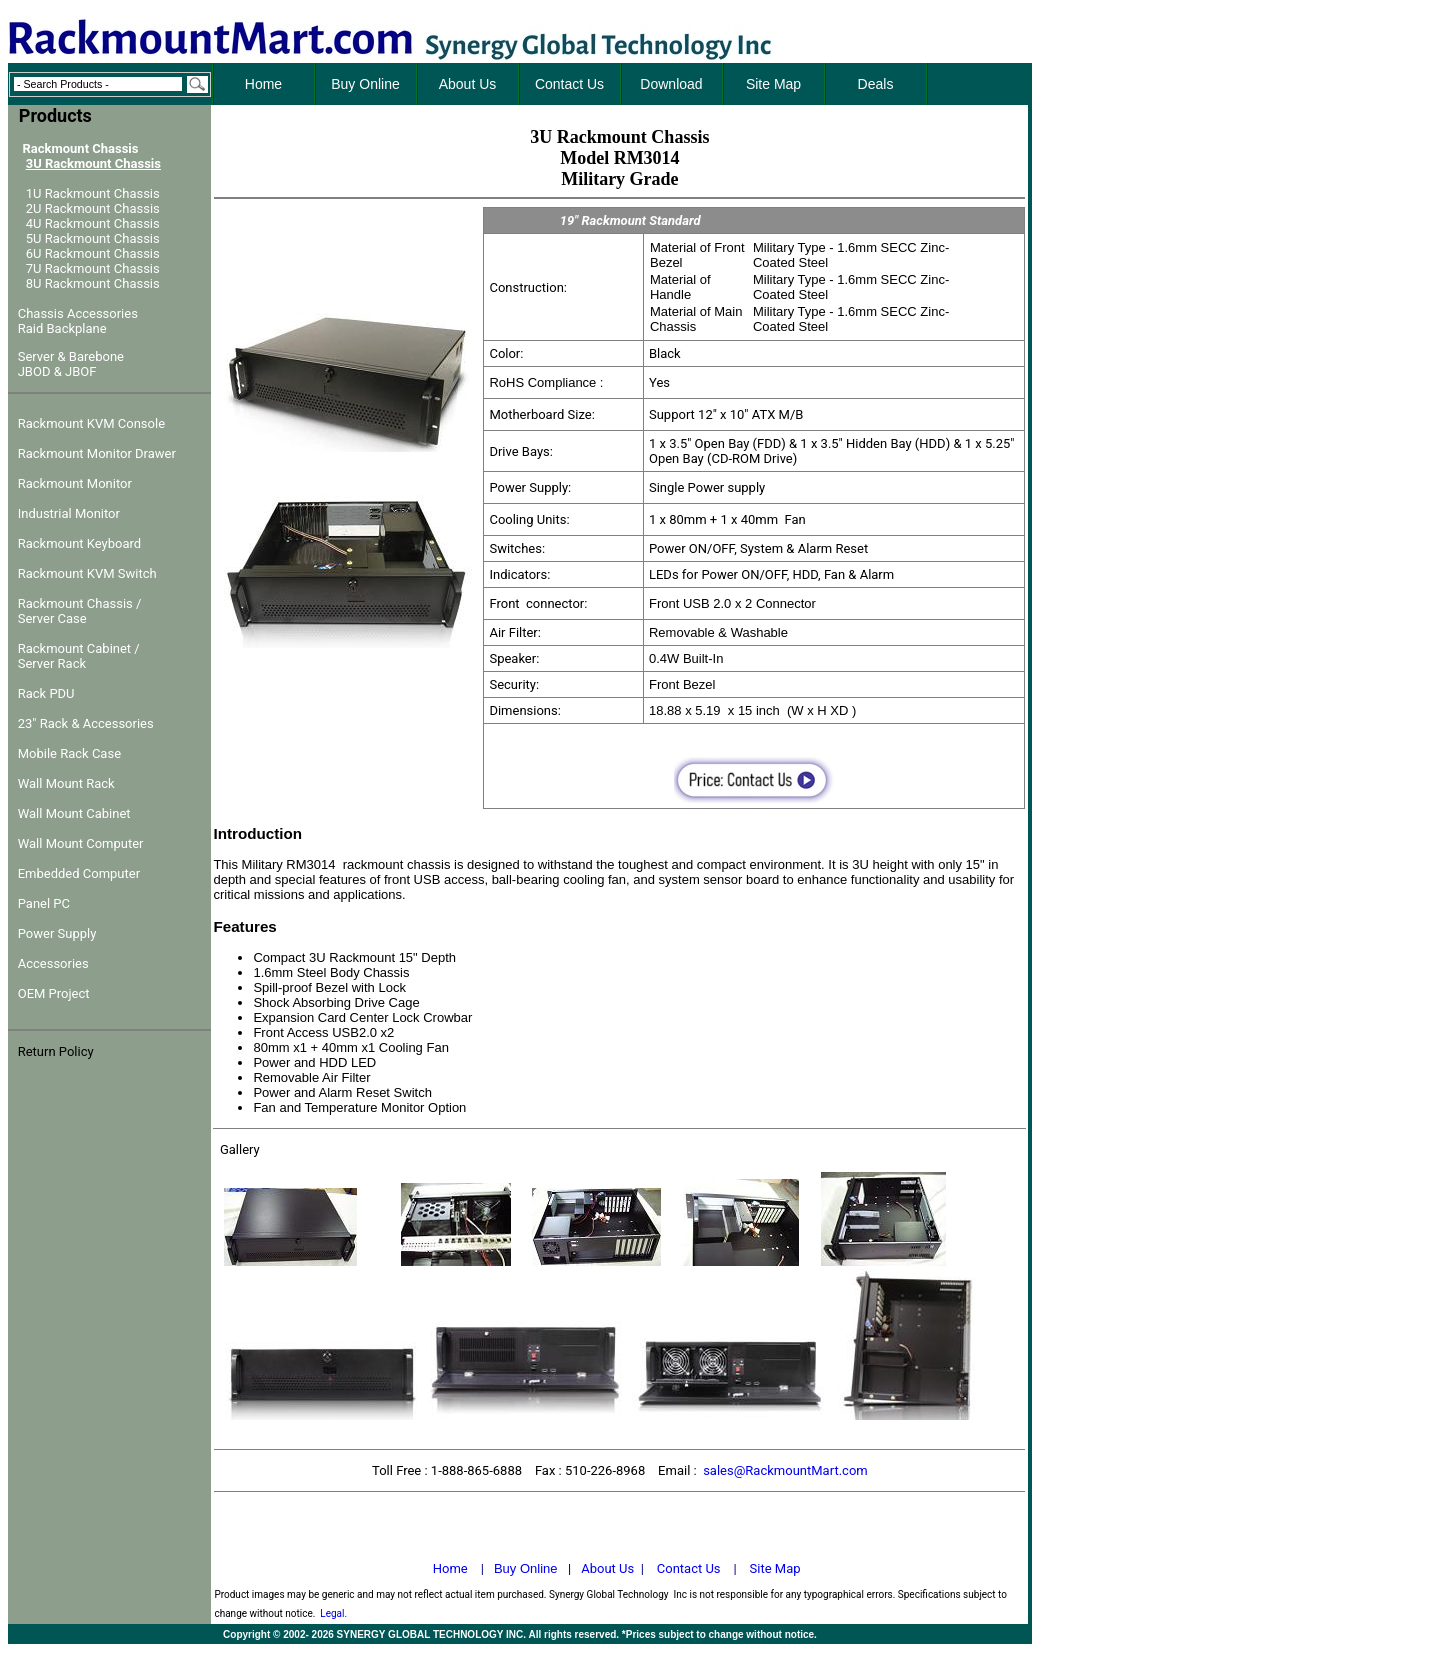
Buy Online (526, 1568)
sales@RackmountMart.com (785, 1470)
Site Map (775, 1568)
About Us (607, 1568)
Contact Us (689, 1568)
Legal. (333, 1613)
